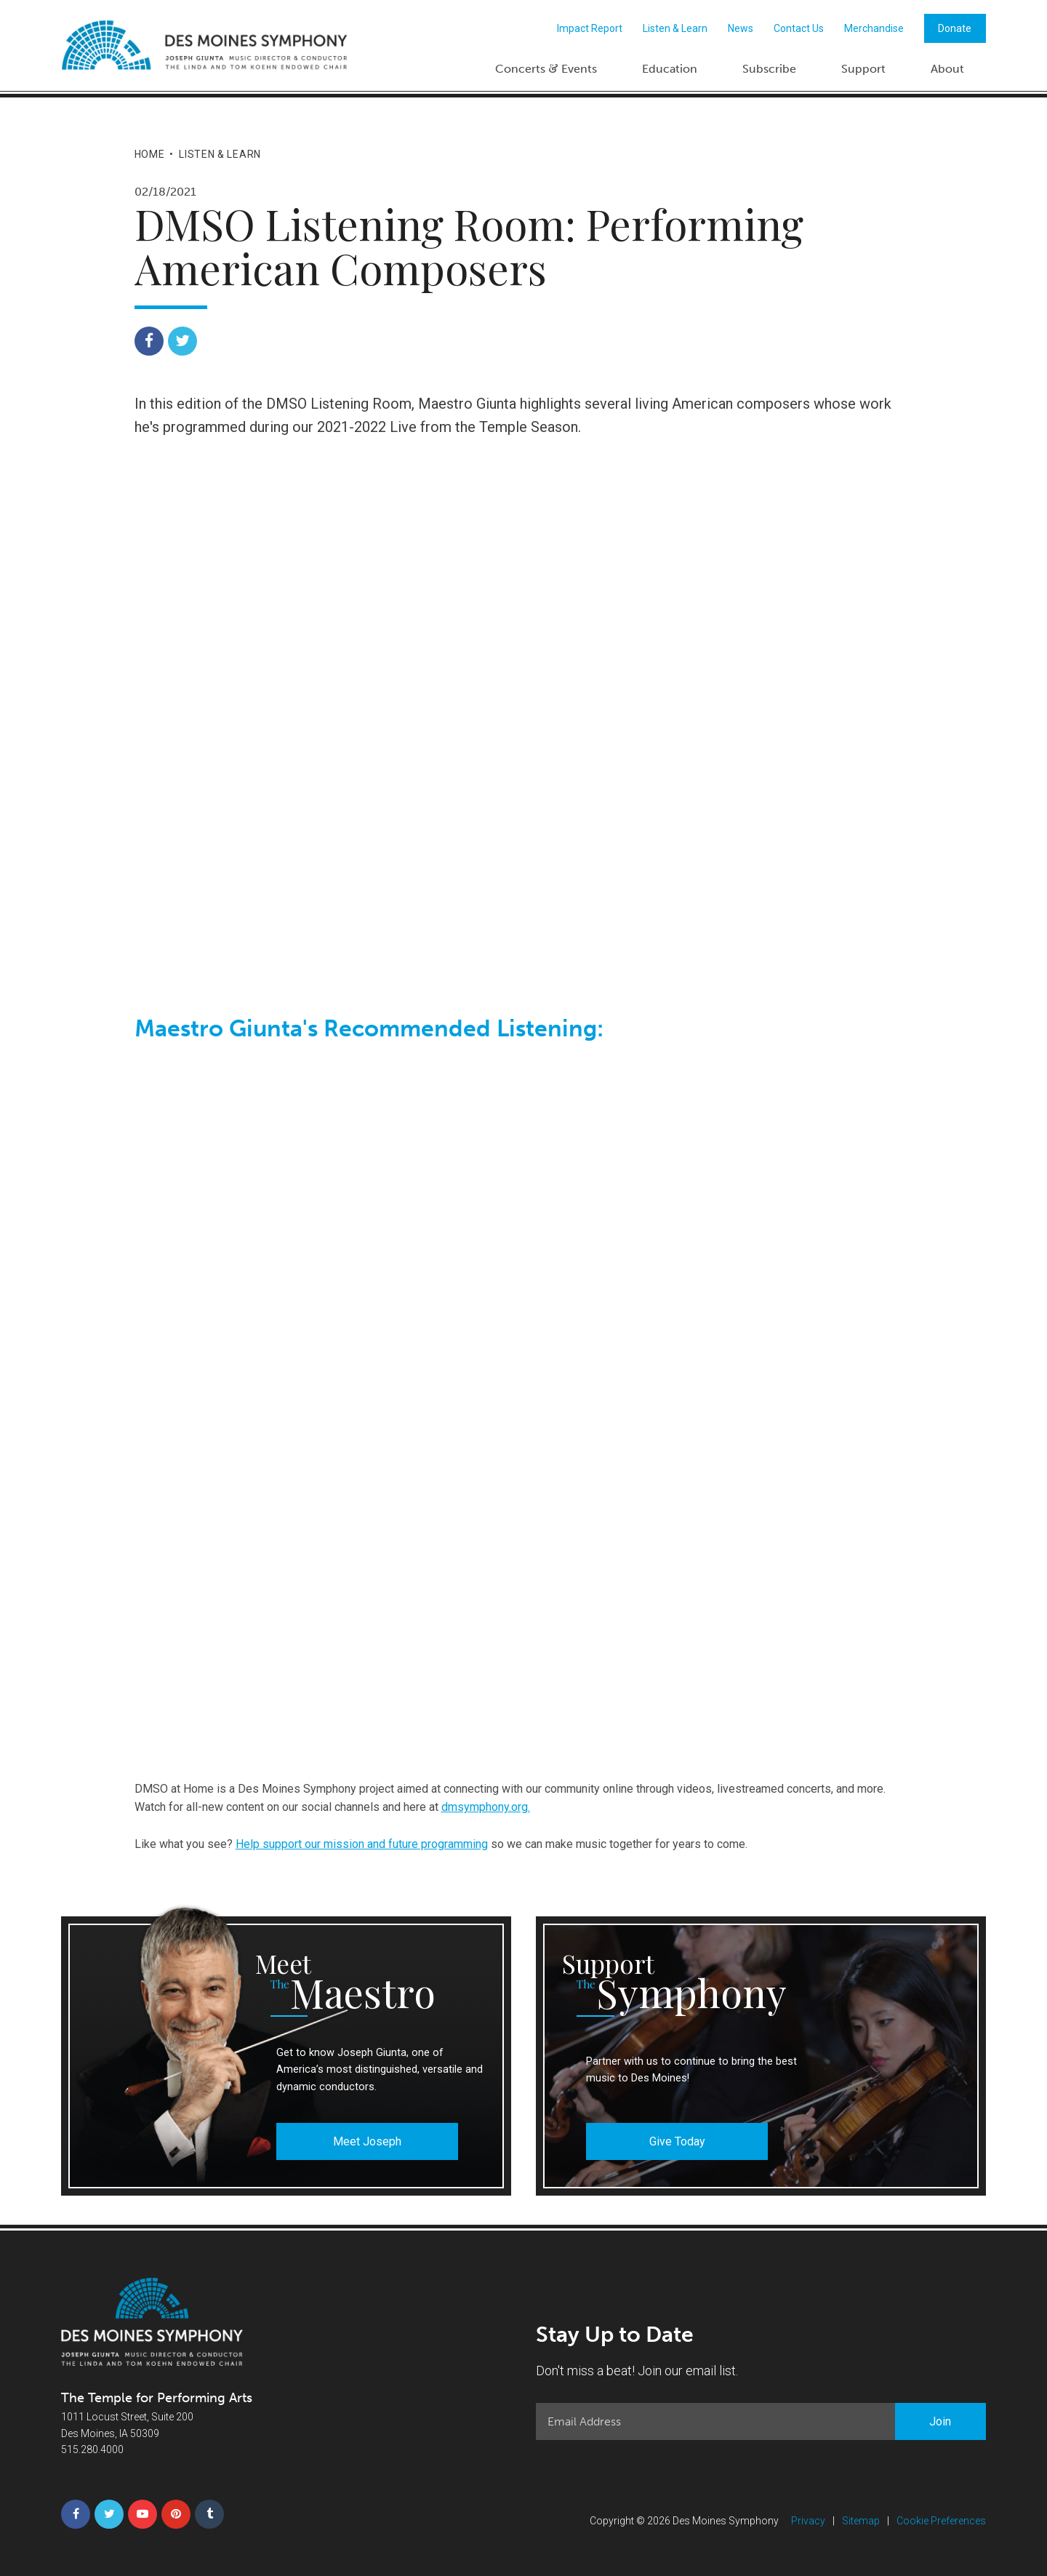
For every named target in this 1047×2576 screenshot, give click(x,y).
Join (940, 2421)
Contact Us (799, 28)
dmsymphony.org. (485, 1807)
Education (669, 69)
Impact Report (589, 28)
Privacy (808, 2521)
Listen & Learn (675, 28)
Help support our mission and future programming (362, 1844)
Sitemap (861, 2521)
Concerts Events (546, 68)
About (947, 69)
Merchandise (874, 28)
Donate (954, 28)
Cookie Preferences (941, 2521)
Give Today (677, 2141)
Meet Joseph (367, 2141)
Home (150, 154)
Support (863, 69)
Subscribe (769, 69)
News (740, 28)
